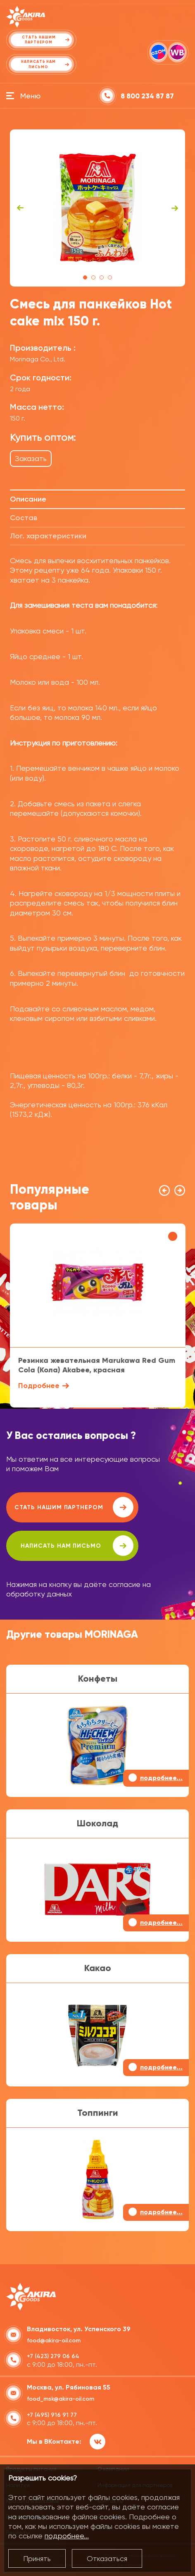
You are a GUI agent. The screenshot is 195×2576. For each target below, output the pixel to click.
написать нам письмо (77, 1545)
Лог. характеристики (48, 535)
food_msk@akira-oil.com (60, 2398)
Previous (20, 208)
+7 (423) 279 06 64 (53, 2356)
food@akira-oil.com (54, 2340)
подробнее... (67, 2535)
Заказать (31, 458)
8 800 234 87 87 (147, 96)
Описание (28, 499)
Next (175, 208)
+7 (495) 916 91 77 (52, 2414)
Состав (23, 517)
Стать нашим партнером (73, 1507)
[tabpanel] (98, 208)
